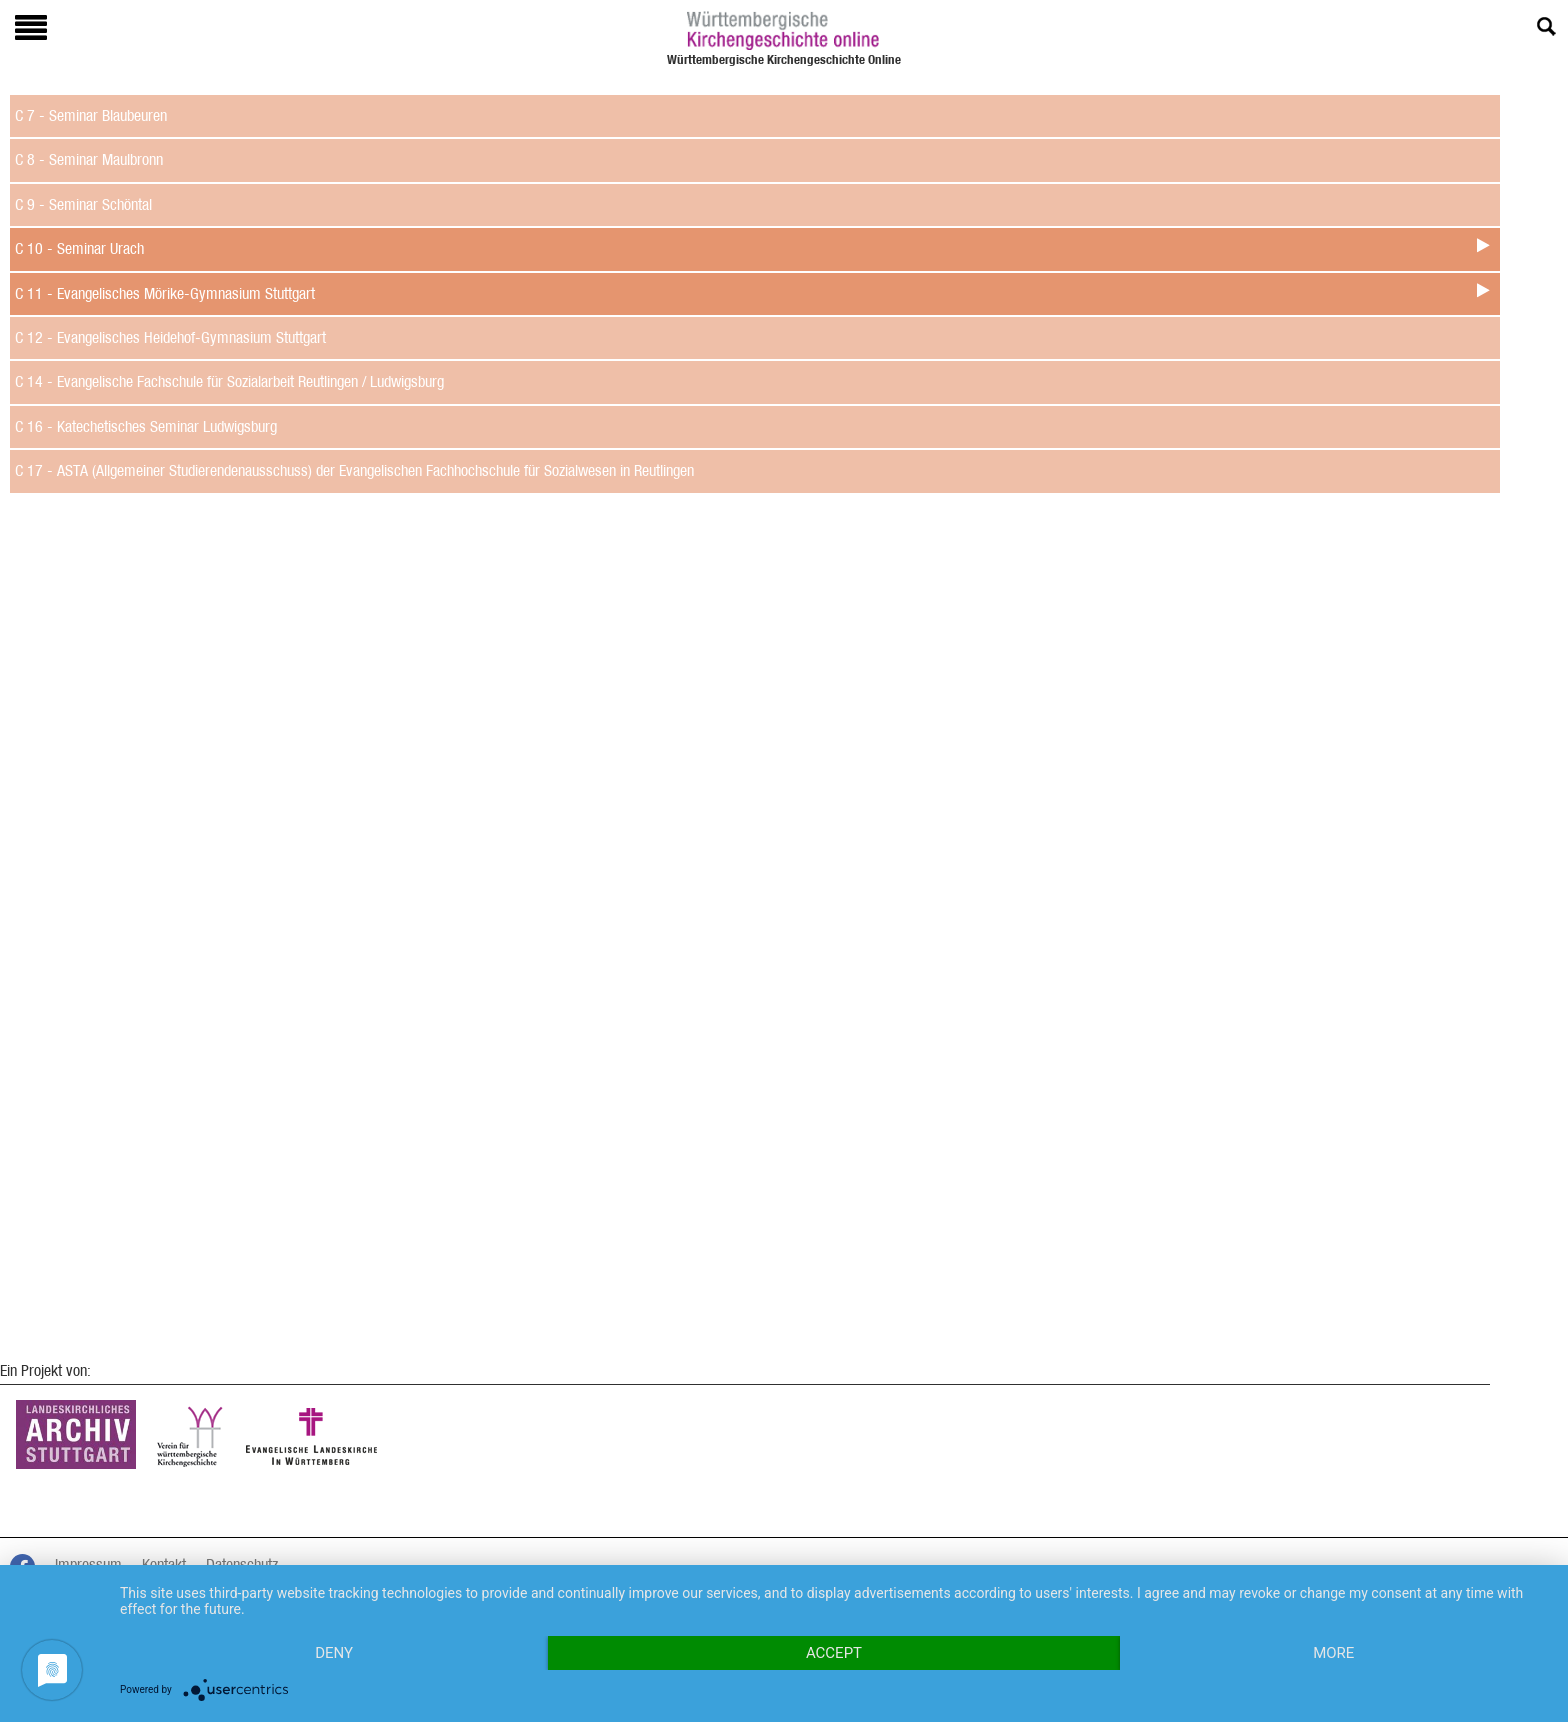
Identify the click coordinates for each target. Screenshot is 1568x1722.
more (1333, 1653)
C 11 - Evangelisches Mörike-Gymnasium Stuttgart (165, 293)
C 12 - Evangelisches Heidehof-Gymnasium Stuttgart (170, 337)
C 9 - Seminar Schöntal (83, 204)
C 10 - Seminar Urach (79, 248)
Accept (834, 1653)
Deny (334, 1653)
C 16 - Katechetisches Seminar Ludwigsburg (146, 426)
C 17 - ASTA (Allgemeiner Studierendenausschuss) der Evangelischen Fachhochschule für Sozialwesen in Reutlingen (354, 470)
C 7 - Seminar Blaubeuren (91, 115)
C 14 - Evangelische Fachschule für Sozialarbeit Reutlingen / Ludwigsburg (229, 381)
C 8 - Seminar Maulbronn (89, 159)
